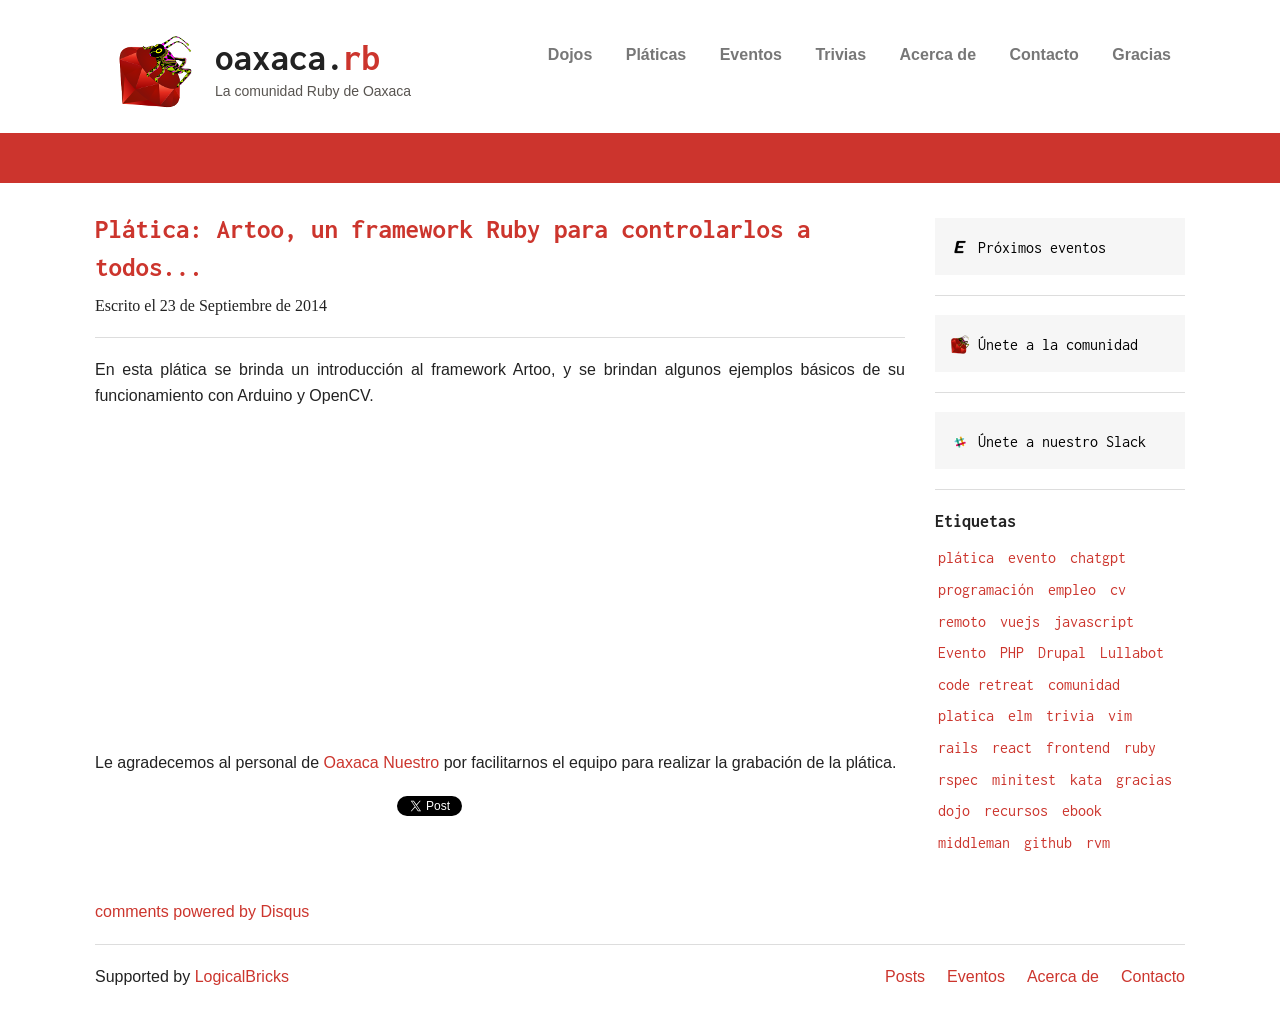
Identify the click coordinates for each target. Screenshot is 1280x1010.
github (1048, 842)
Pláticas (656, 54)
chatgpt (1098, 557)
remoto (962, 621)
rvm (1098, 842)
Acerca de (938, 54)
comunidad (1084, 684)
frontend (1078, 747)
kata (1086, 779)
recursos (1016, 810)
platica (966, 715)
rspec (958, 779)
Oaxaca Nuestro (382, 762)
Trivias (840, 54)
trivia (1070, 715)
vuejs (1020, 621)
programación (986, 589)
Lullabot (1132, 652)
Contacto (1044, 54)
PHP (1012, 652)
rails (958, 747)
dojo (954, 810)
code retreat (986, 684)
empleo (1072, 589)
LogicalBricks (242, 976)
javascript (1094, 621)
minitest (1024, 779)
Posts (905, 976)
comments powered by (202, 911)
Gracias (1141, 54)
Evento (962, 652)
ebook (1082, 810)
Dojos (570, 54)
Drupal (1062, 652)
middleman (974, 842)
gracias (1144, 779)
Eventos (751, 54)
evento (1032, 557)
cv (1118, 589)
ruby (1140, 747)
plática (966, 557)
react (1012, 747)
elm (1020, 715)
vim (1120, 715)
